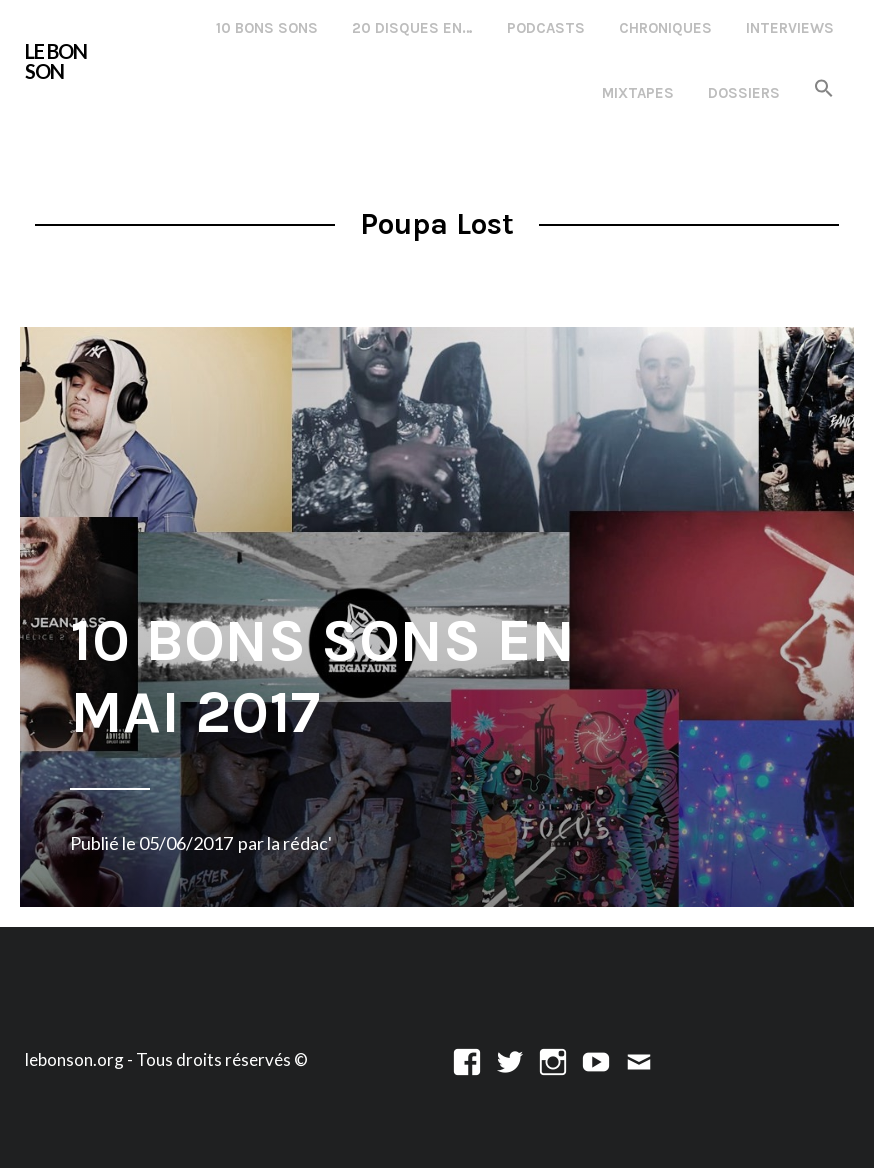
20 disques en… (412, 28)
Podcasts (546, 28)
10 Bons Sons (267, 28)
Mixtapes (638, 93)
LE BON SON (56, 61)
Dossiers (744, 93)
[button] (824, 89)
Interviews (790, 28)
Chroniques (665, 28)
